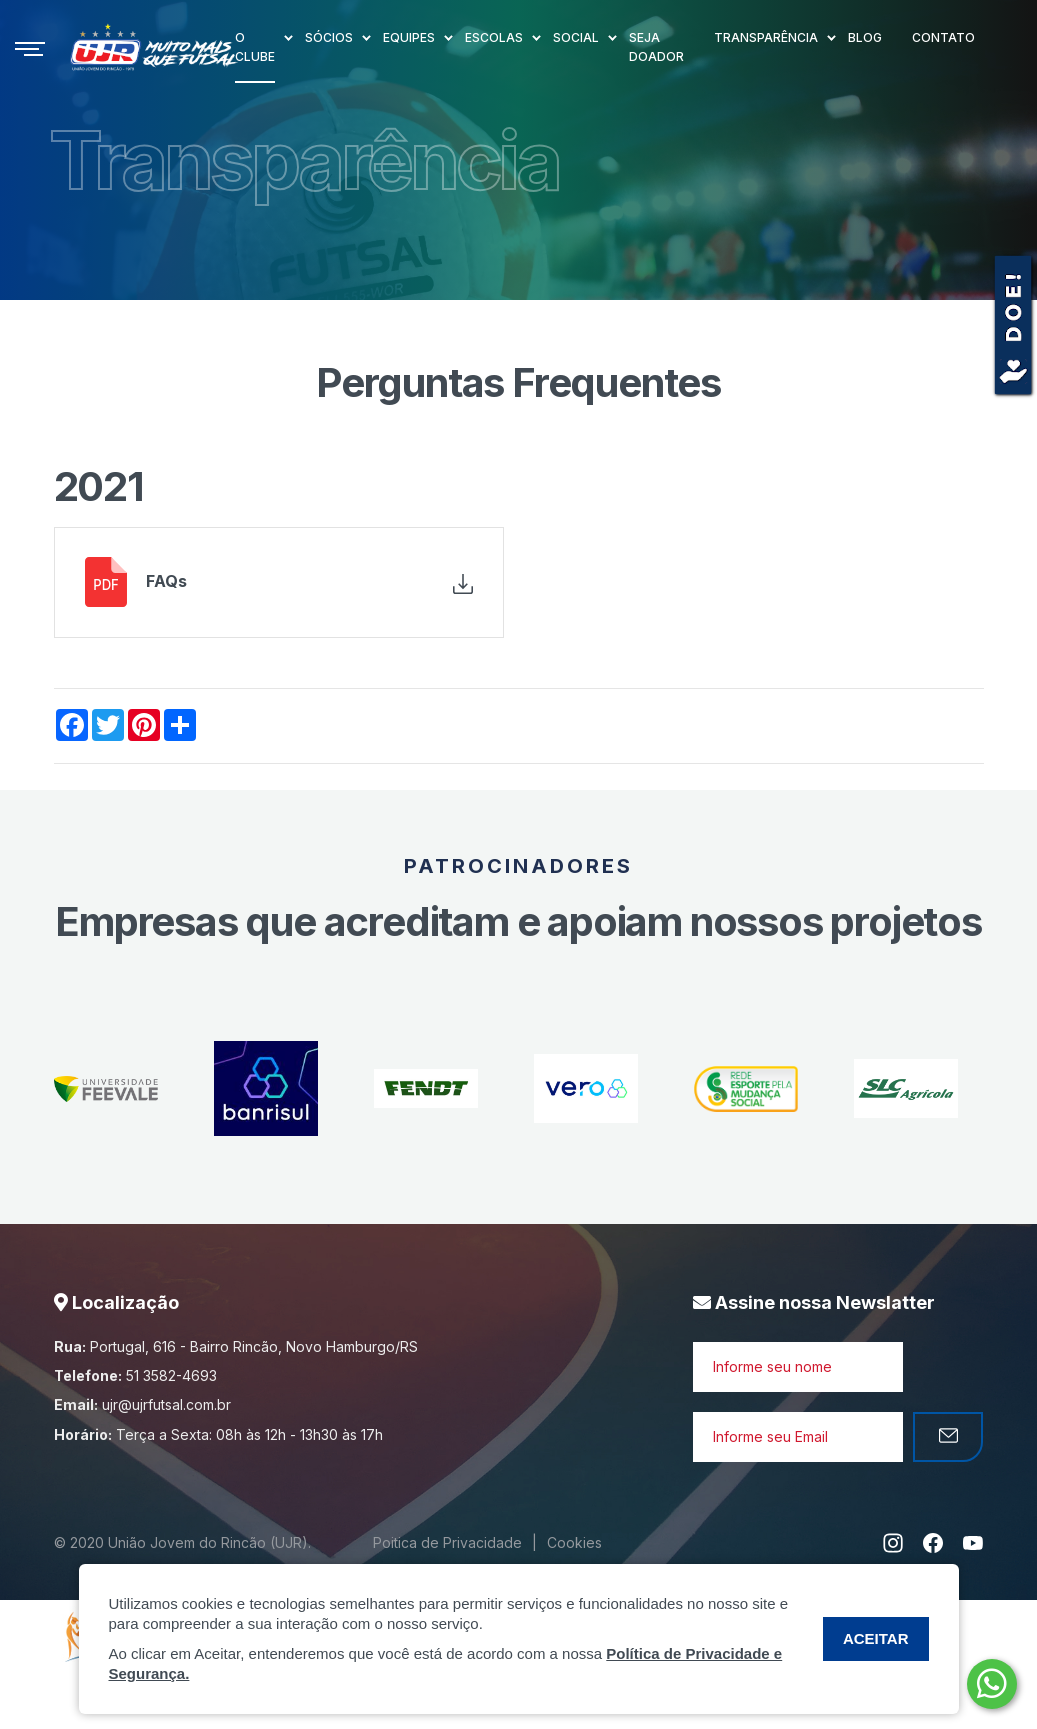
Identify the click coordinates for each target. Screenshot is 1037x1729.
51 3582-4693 (171, 1375)
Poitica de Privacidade (447, 1542)
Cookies (574, 1542)
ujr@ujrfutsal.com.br (166, 1404)
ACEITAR (876, 1638)
